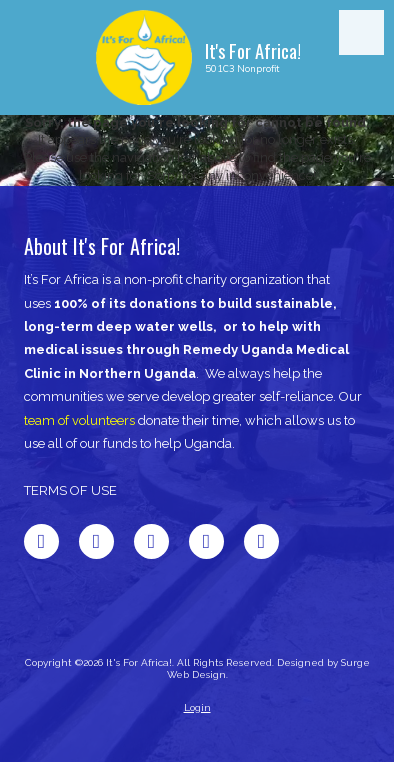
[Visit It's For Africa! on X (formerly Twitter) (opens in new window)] (96, 541)
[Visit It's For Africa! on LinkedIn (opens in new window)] (151, 541)
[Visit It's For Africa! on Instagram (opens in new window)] (261, 541)
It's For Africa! (253, 50)
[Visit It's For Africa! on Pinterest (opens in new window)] (206, 541)
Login (197, 707)
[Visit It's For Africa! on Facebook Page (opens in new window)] (41, 541)
